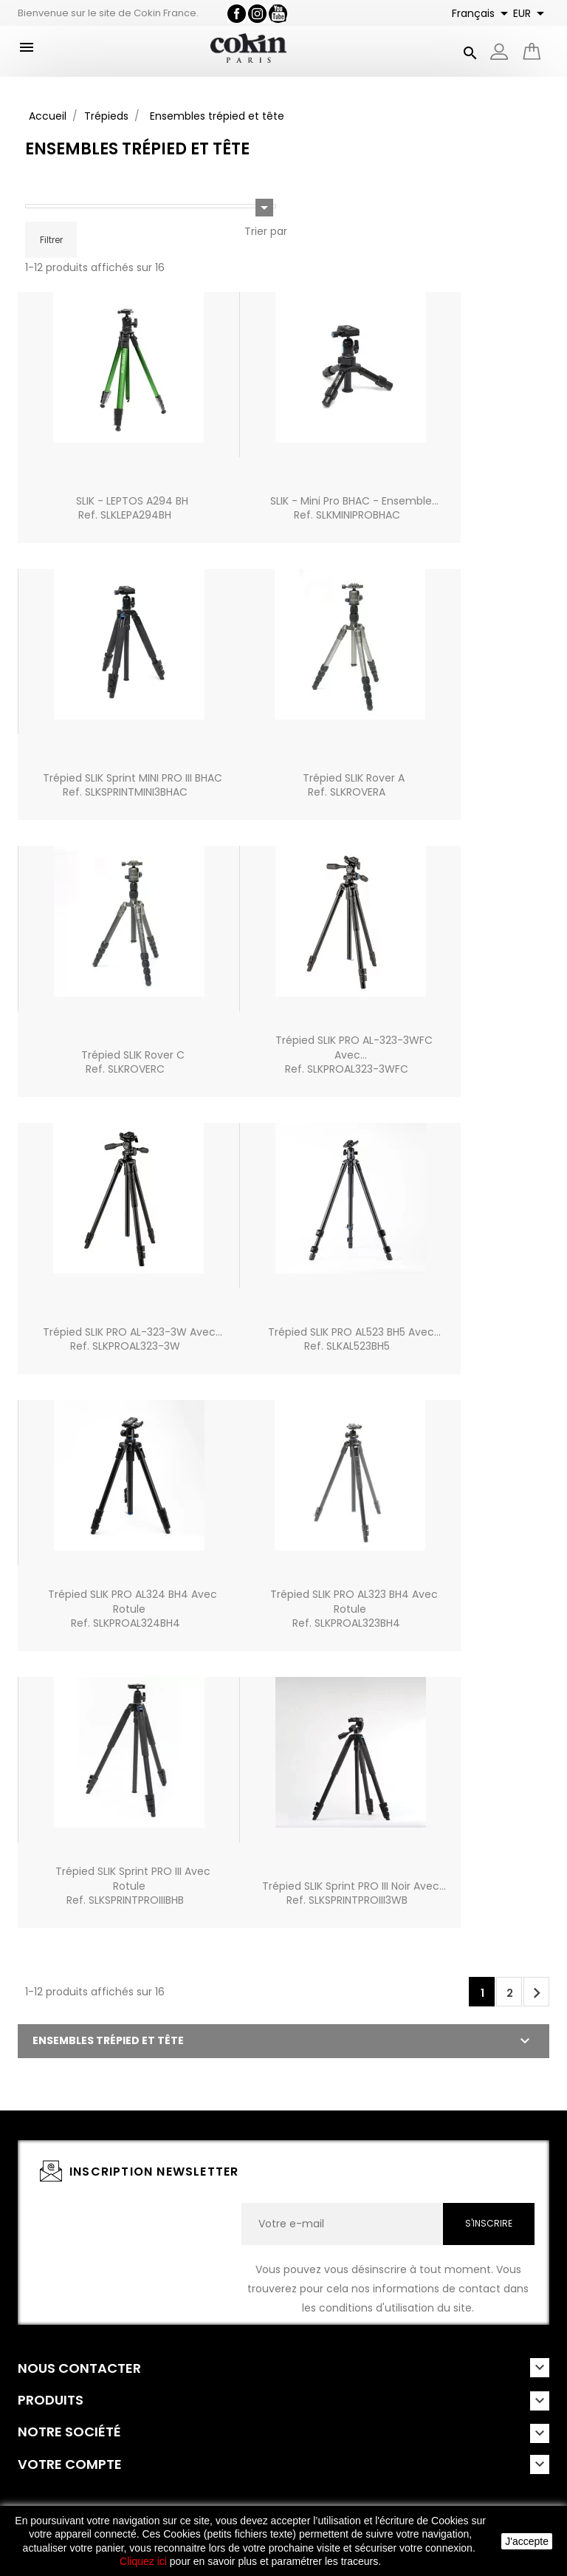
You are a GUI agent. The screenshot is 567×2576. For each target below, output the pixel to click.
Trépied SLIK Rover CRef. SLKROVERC (133, 1062)
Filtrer (51, 239)
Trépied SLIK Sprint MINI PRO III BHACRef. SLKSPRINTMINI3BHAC (132, 785)
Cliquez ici (143, 2561)
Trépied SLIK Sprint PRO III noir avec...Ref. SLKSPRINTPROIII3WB (354, 1893)
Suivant (536, 1993)
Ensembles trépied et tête (108, 2040)
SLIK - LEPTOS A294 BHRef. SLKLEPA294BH (132, 508)
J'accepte (527, 2541)
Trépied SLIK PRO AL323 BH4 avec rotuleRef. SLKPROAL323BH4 (354, 1609)
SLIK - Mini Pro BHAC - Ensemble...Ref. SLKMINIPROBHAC (354, 508)
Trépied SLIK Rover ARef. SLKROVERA (354, 785)
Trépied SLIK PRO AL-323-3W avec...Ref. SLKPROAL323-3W (132, 1339)
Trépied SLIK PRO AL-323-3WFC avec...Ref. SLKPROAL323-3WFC (354, 1055)
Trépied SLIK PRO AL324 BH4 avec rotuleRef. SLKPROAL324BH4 (132, 1609)
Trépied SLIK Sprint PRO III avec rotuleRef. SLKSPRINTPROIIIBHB (132, 1886)
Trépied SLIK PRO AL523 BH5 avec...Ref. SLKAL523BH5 (354, 1339)
